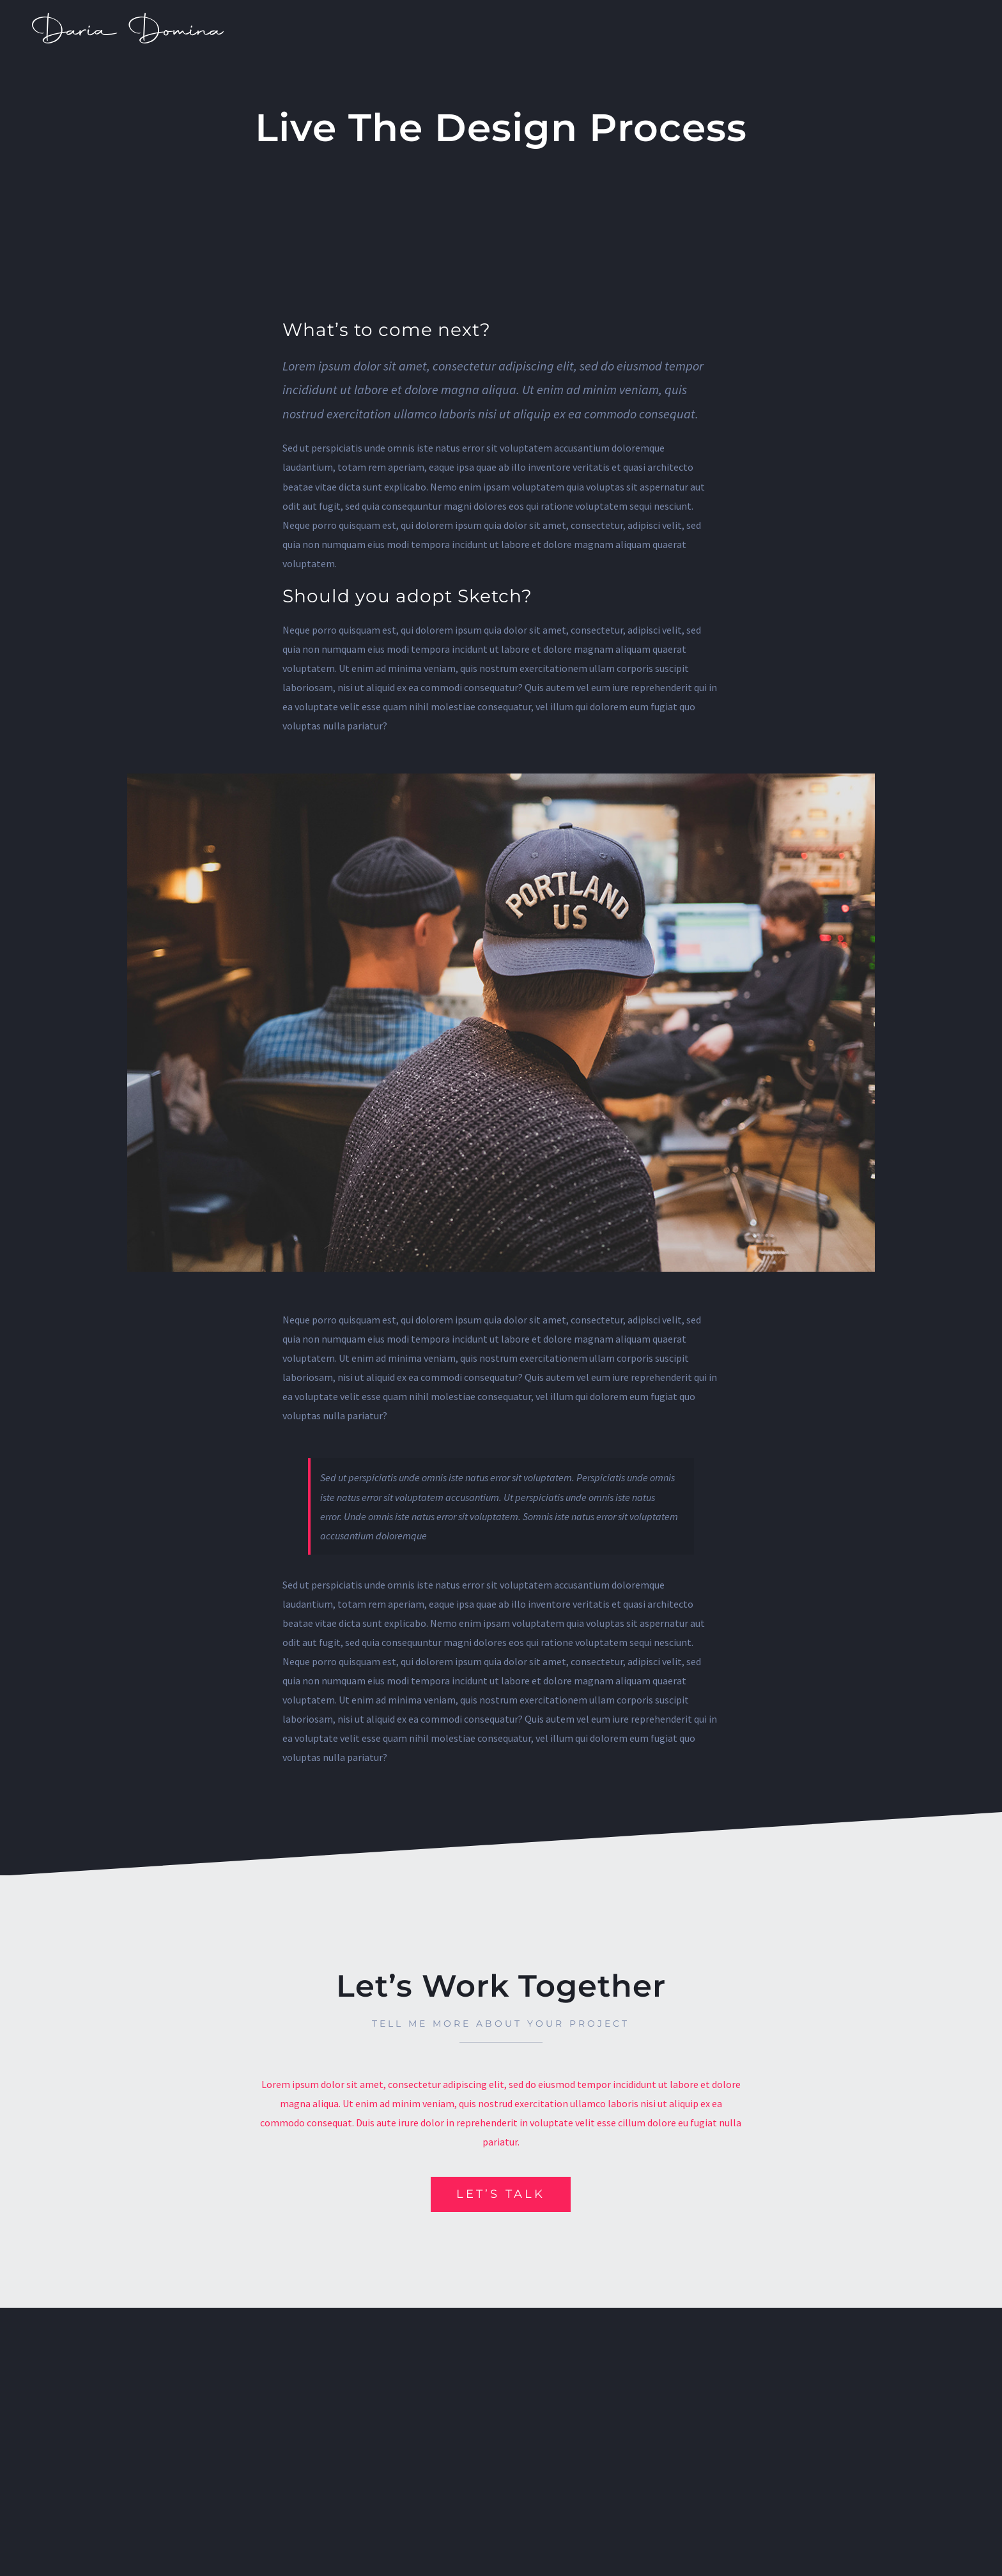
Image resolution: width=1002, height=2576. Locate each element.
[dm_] (128, 17)
